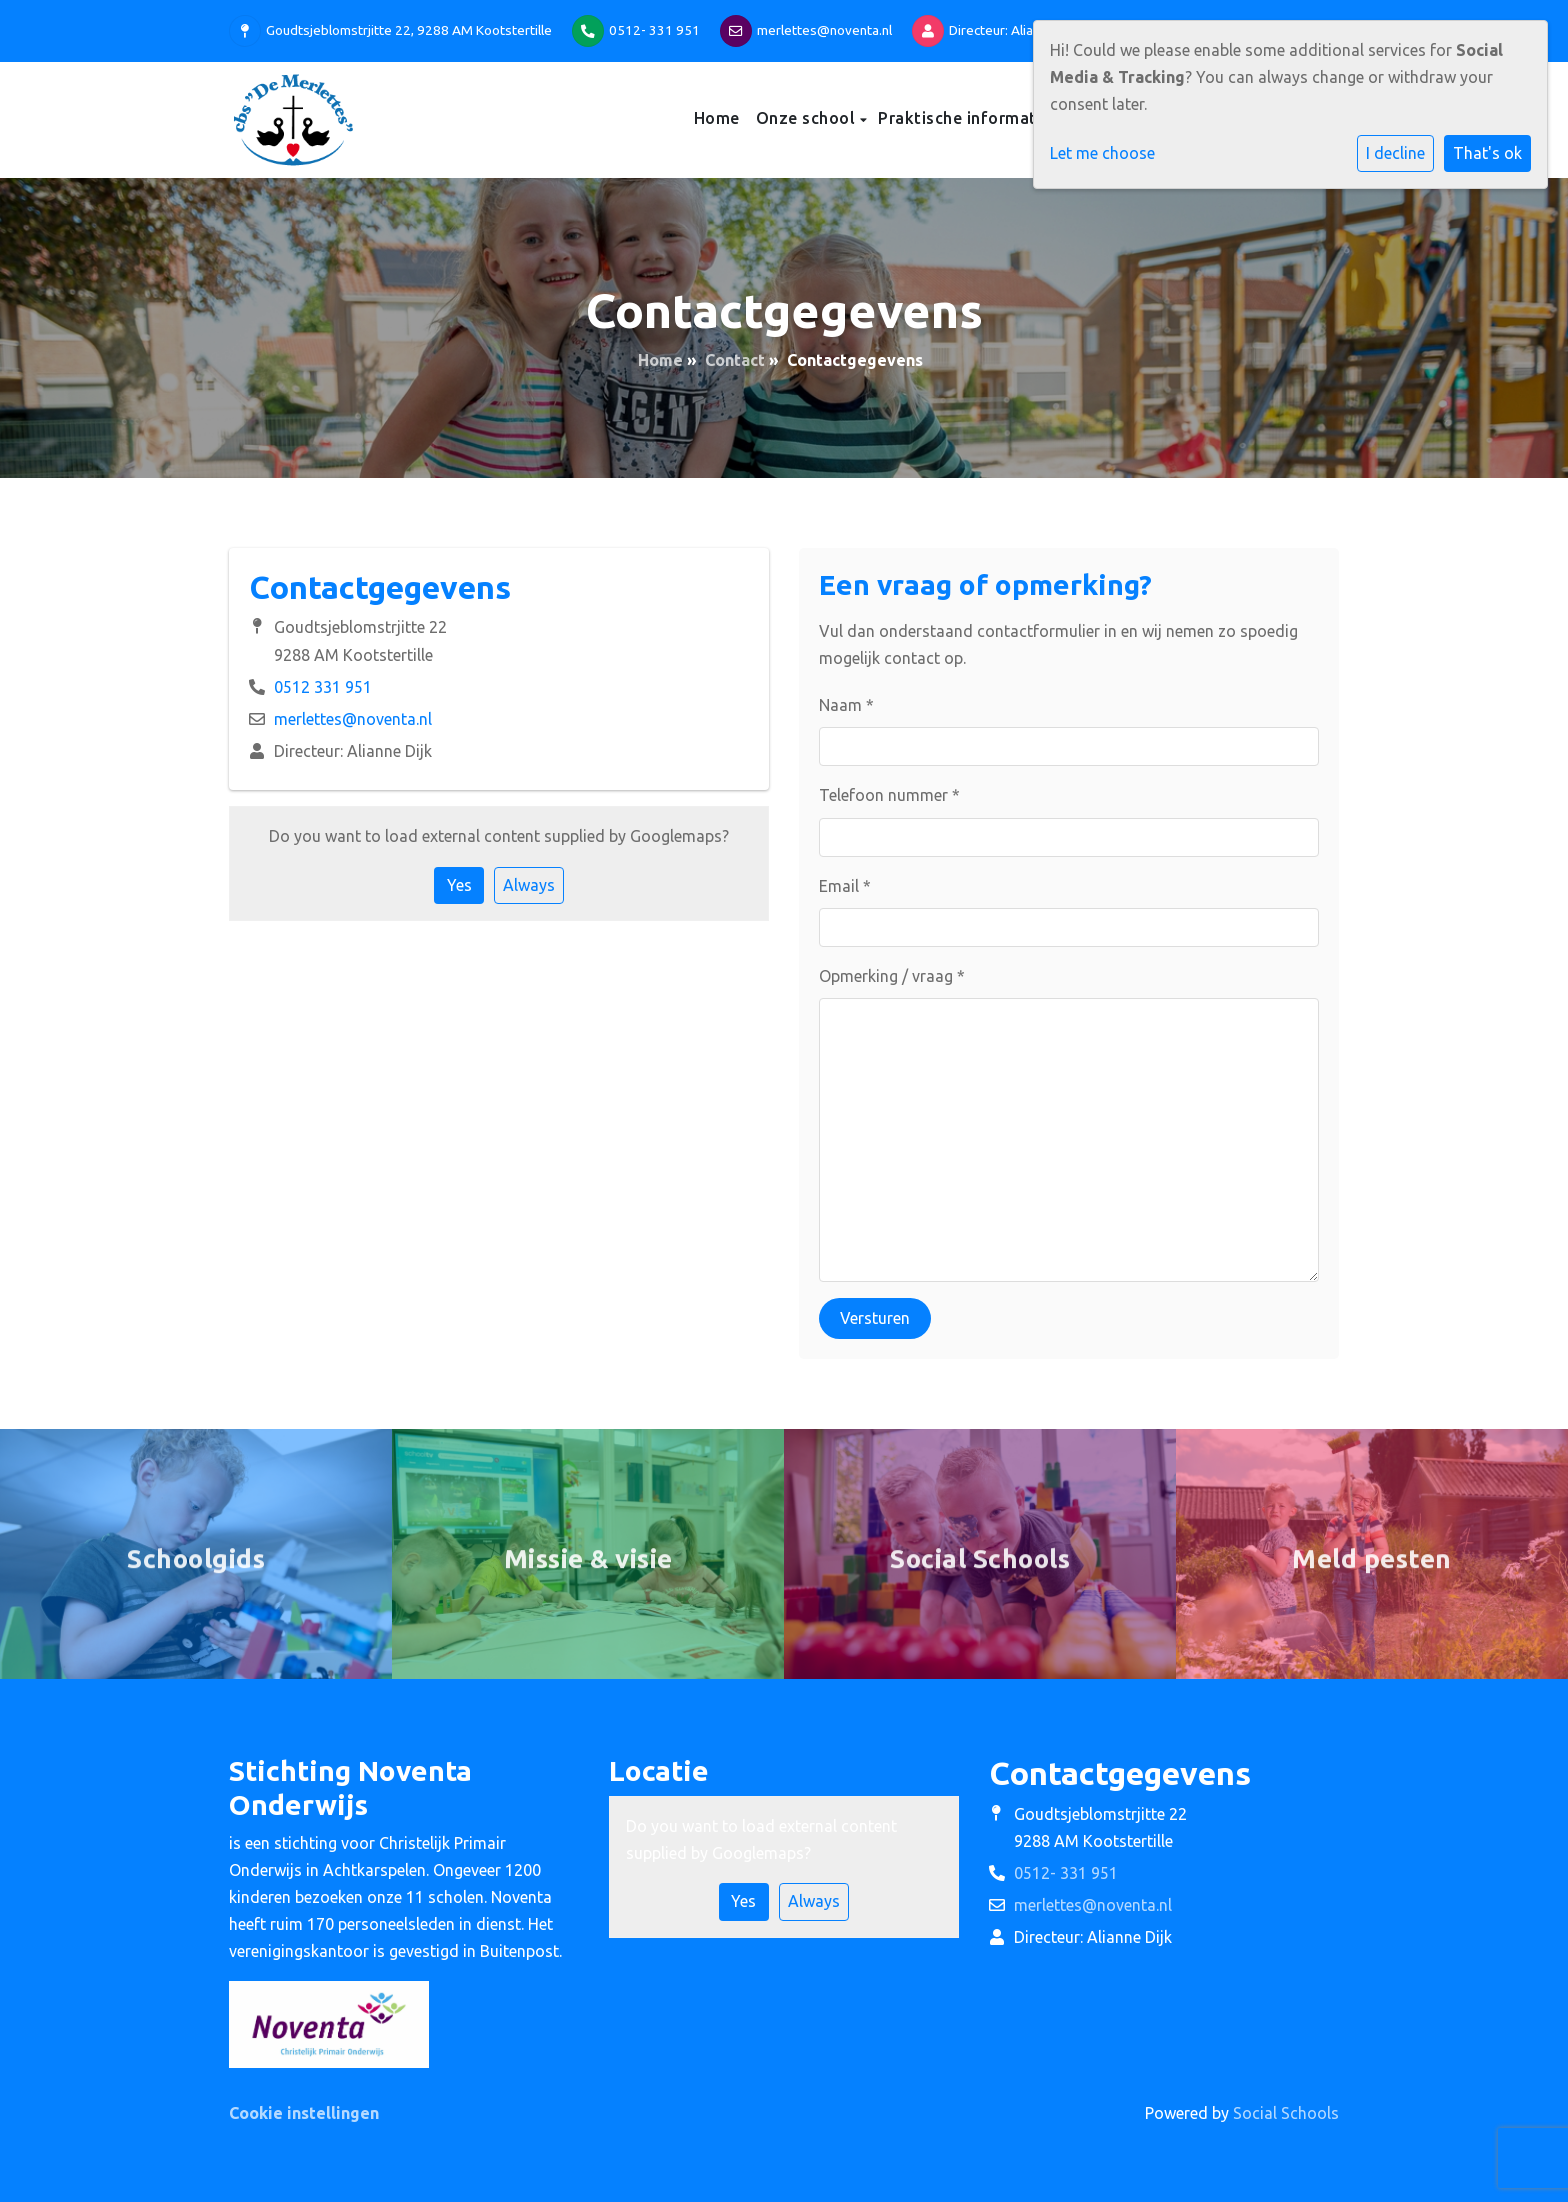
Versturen (875, 1318)
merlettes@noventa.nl (824, 30)
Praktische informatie (966, 118)
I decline (1395, 153)
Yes (459, 885)
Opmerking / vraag (892, 976)
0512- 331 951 (654, 30)
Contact (735, 360)
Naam (846, 705)
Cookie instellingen (304, 2113)
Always (529, 885)
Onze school (808, 118)
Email (845, 886)
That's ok (1487, 153)
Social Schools (1286, 2113)
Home (717, 118)
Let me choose (1102, 153)
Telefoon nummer (889, 795)
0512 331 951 (323, 687)
